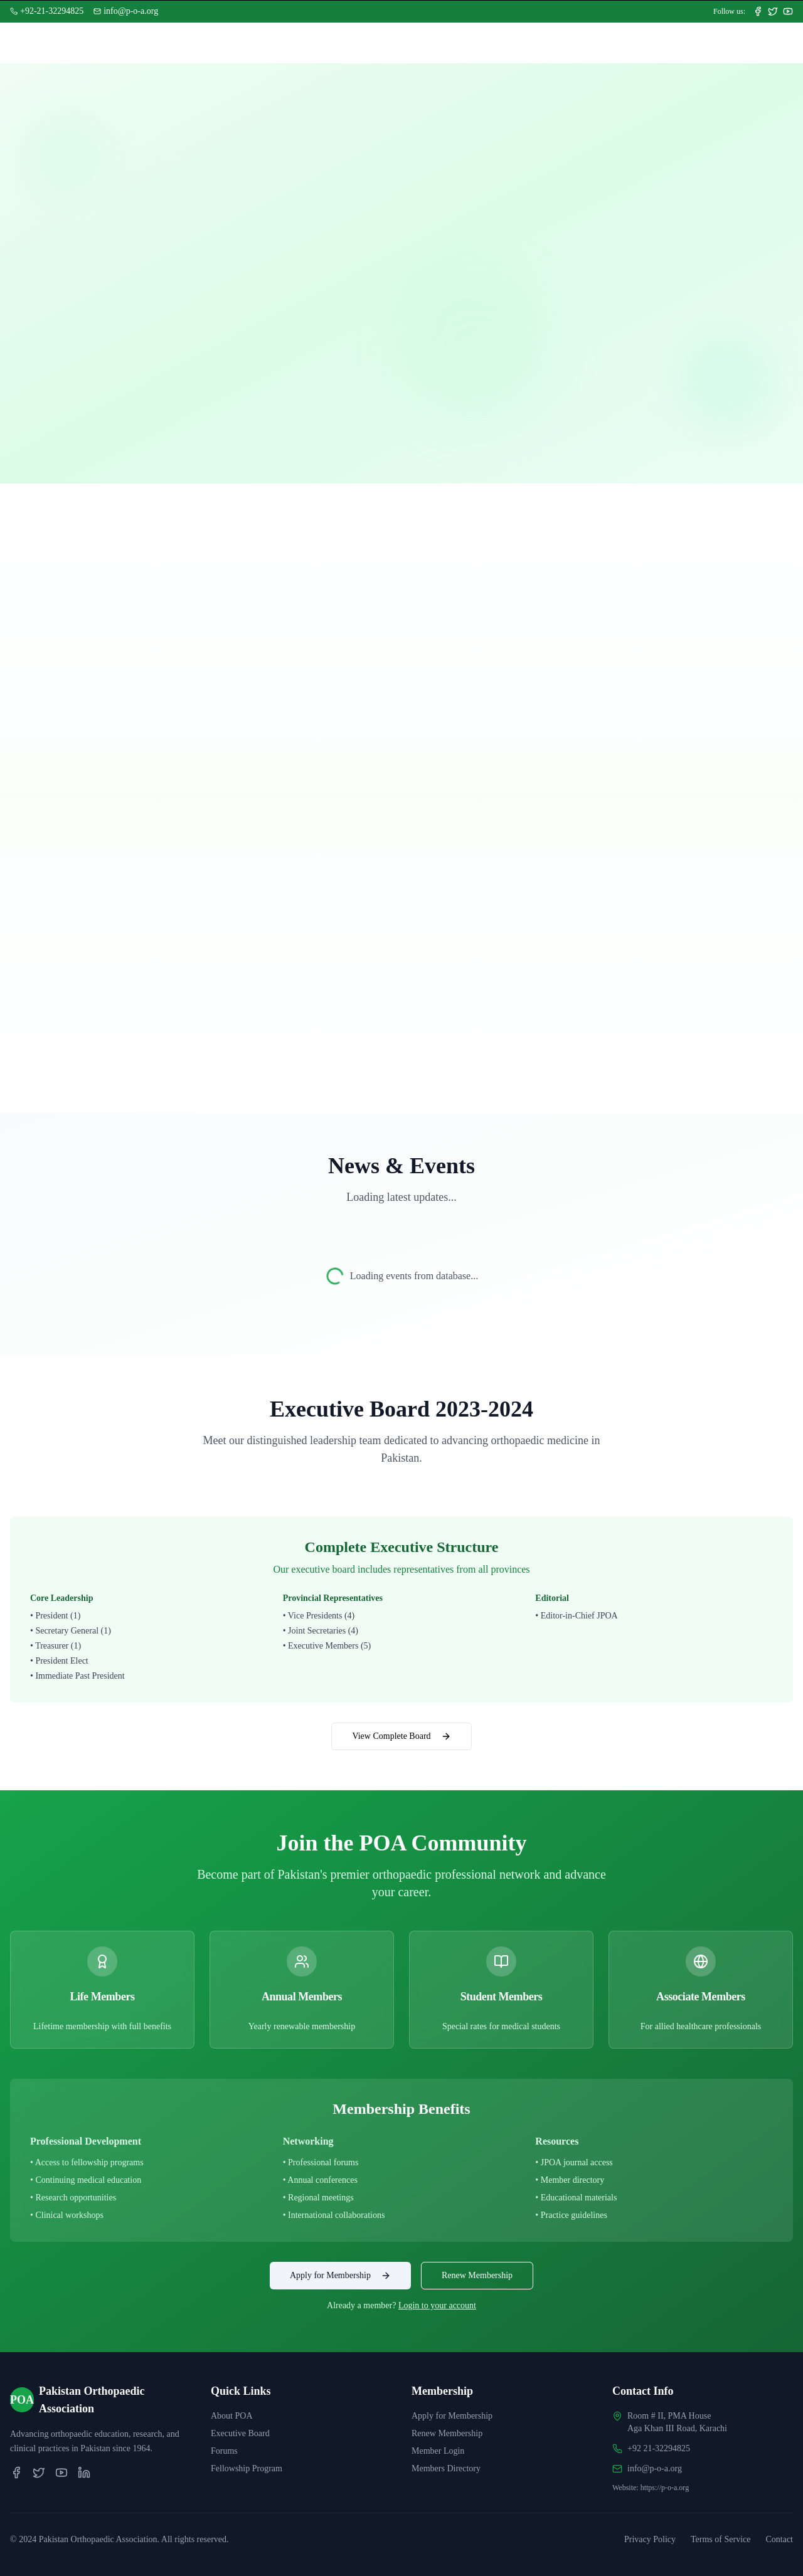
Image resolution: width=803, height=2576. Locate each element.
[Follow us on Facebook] (758, 11)
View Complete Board (401, 1736)
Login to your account (437, 2305)
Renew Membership (477, 2275)
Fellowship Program (246, 2468)
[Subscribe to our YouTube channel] (788, 11)
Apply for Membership (340, 2276)
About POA (232, 2415)
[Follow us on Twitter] (773, 11)
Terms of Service (720, 2539)
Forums (224, 2451)
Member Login (438, 2451)
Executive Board (240, 2433)
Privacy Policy (650, 2539)
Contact (779, 2539)
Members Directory (446, 2468)
